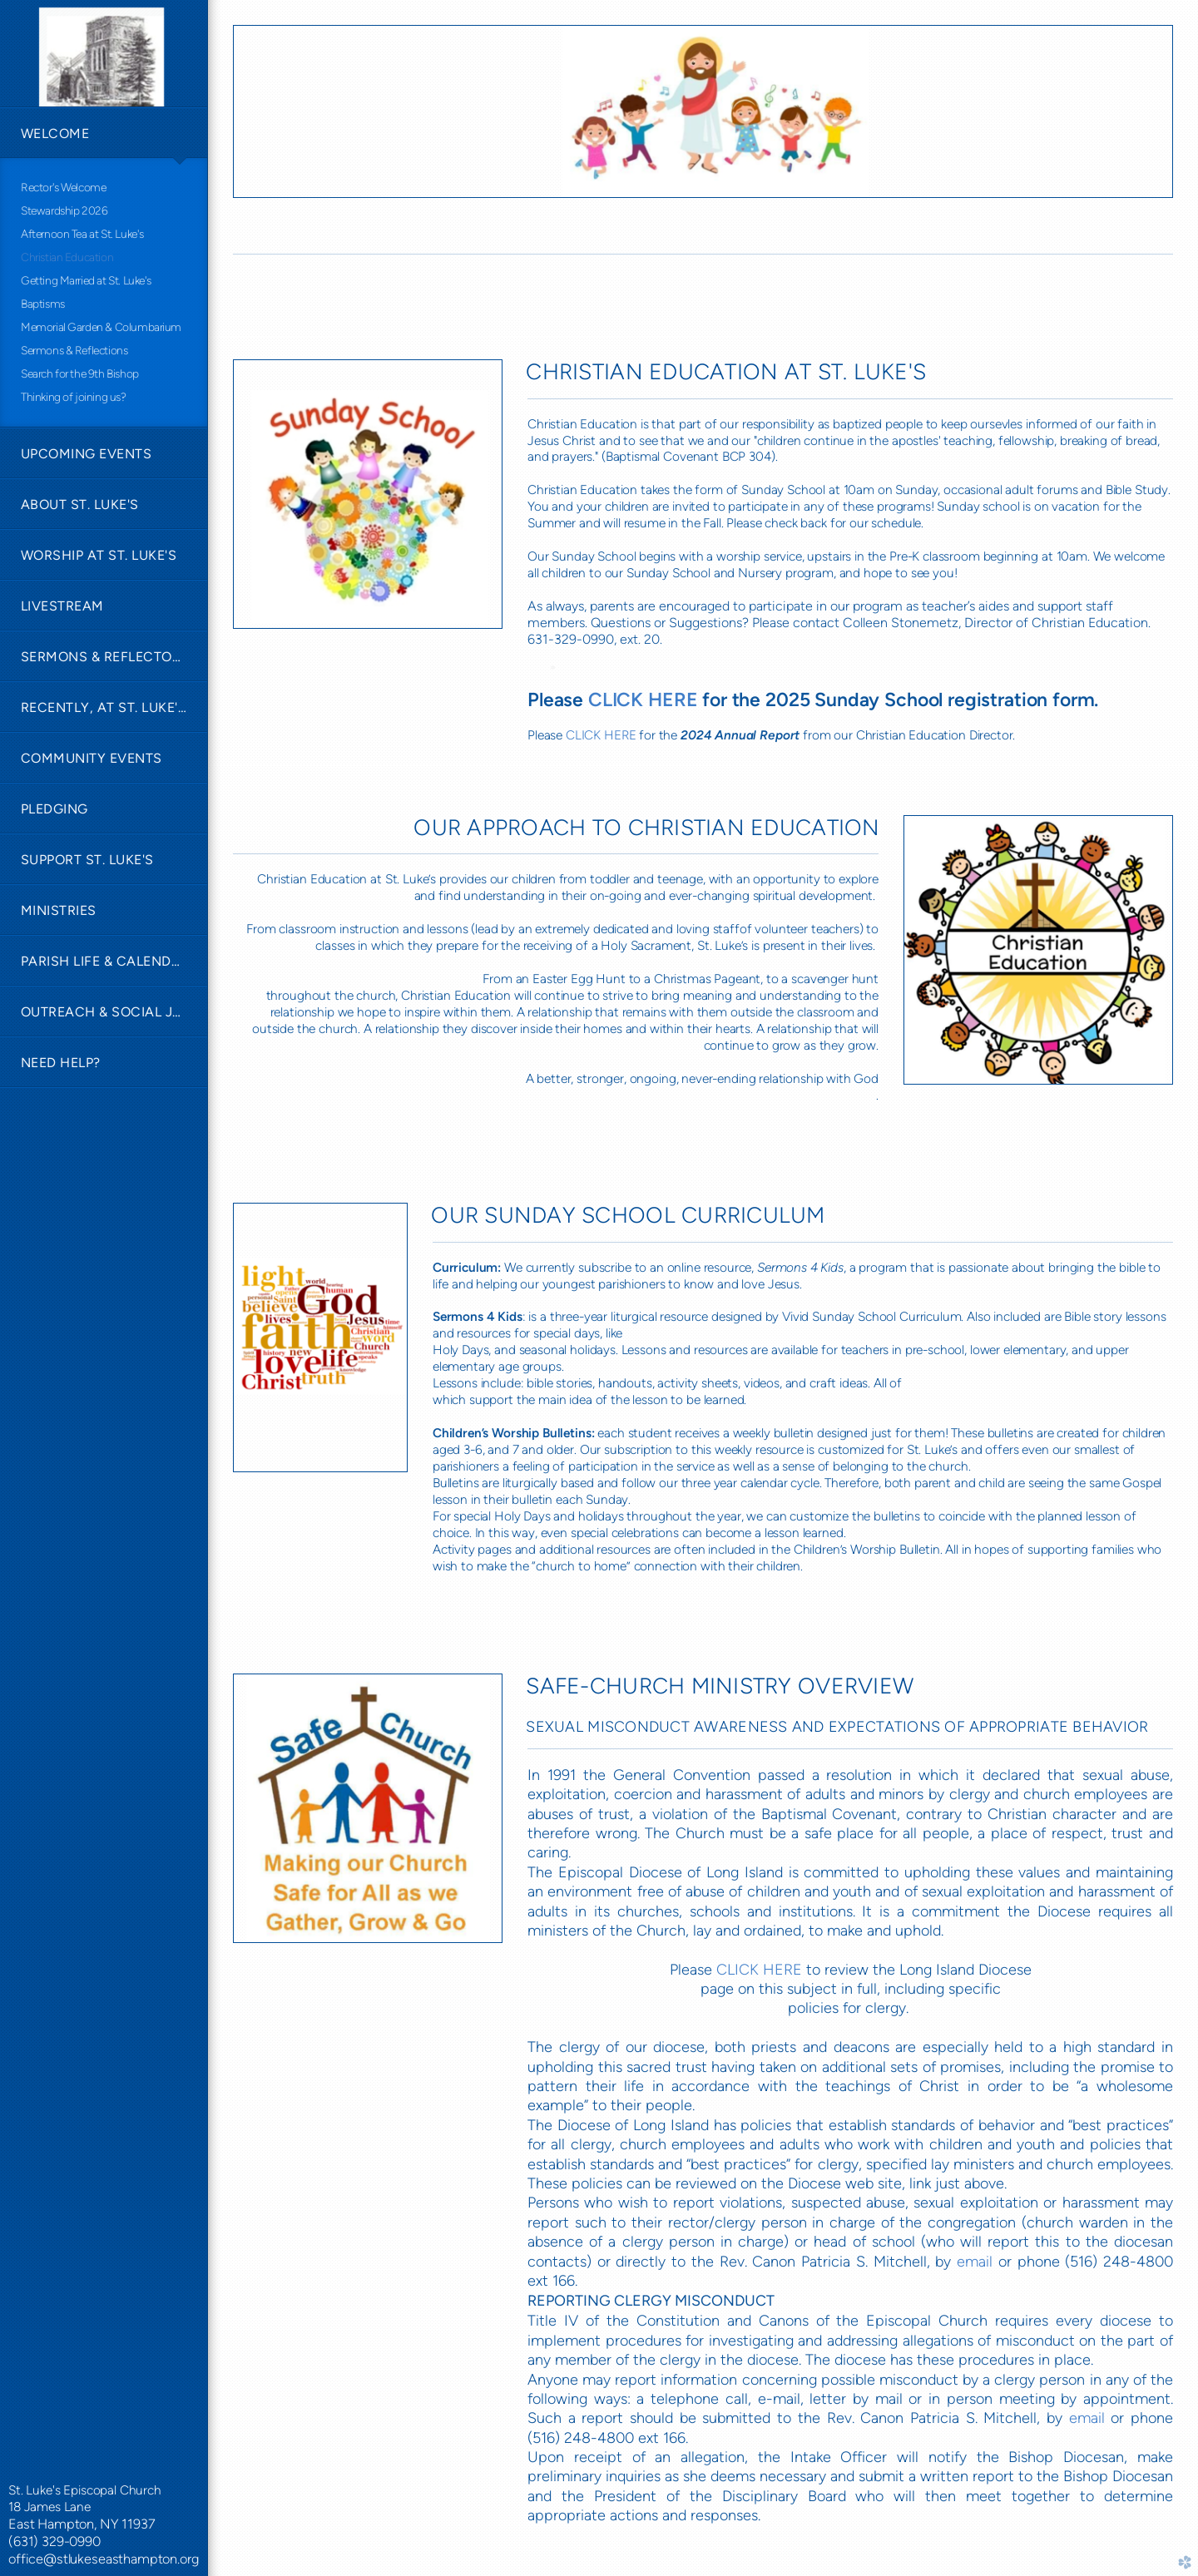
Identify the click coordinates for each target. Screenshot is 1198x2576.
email (975, 2261)
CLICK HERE (601, 735)
